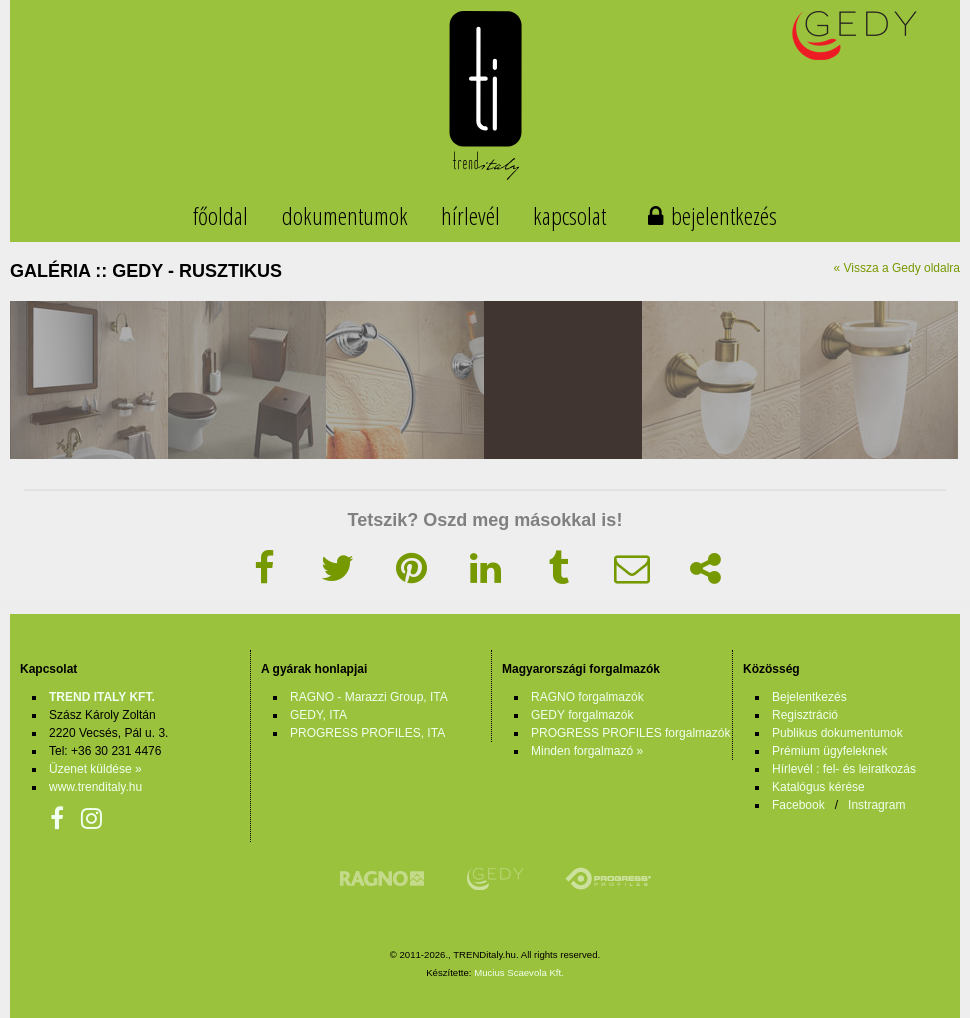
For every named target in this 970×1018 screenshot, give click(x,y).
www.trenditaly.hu (95, 787)
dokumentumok (345, 215)
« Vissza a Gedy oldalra (896, 268)
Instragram (876, 805)
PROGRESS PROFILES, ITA (367, 733)
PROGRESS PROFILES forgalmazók (630, 733)
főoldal (220, 215)
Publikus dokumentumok (837, 733)
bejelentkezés (724, 215)
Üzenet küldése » (95, 769)
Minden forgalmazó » (587, 751)
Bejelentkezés (809, 697)
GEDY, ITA (318, 715)
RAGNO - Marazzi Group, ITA (369, 697)
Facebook (798, 805)
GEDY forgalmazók (582, 715)
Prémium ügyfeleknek (829, 751)
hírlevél (470, 215)
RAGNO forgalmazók (587, 697)
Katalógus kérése (818, 787)
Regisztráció (805, 715)
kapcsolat (569, 215)
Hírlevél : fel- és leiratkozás (844, 769)
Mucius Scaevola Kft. (519, 972)
